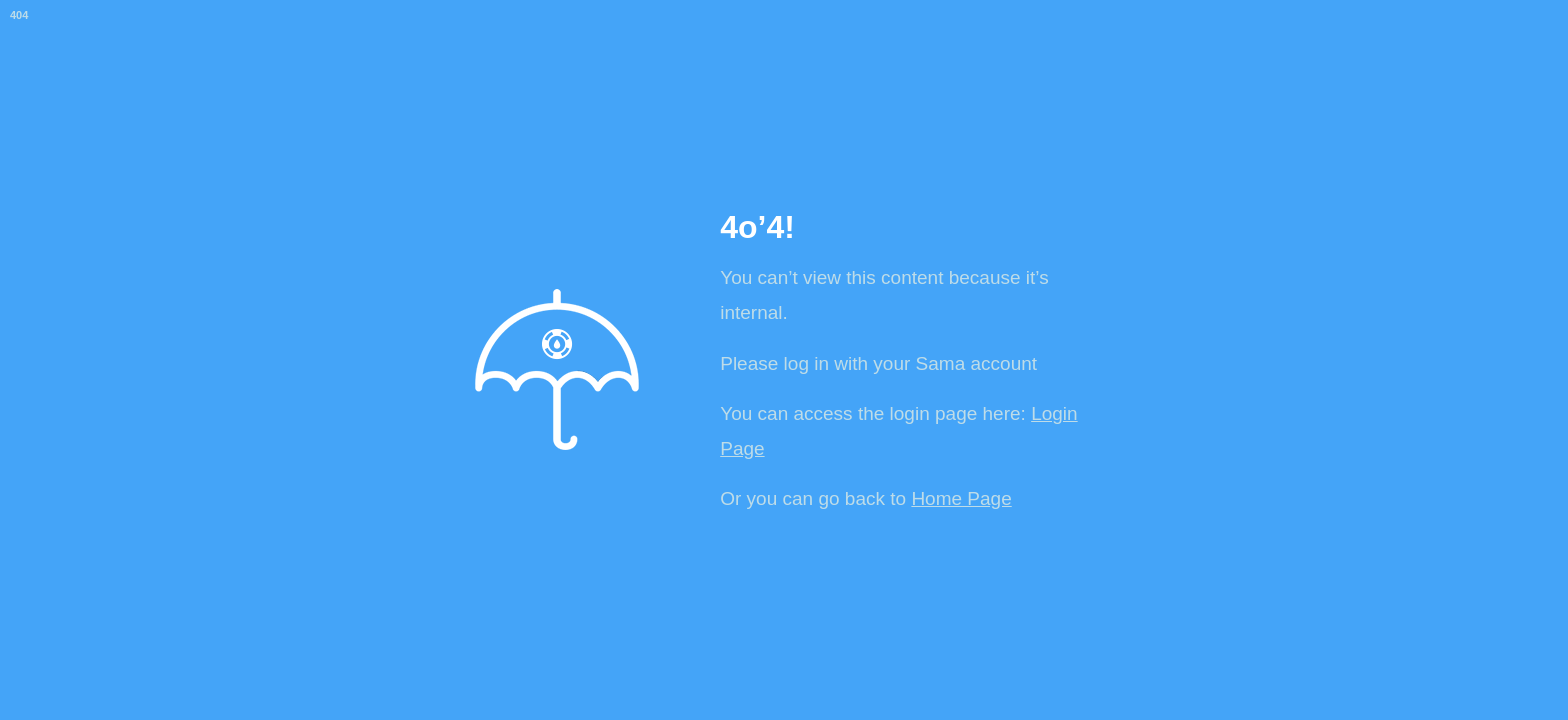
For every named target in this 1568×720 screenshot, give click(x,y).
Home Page (961, 498)
